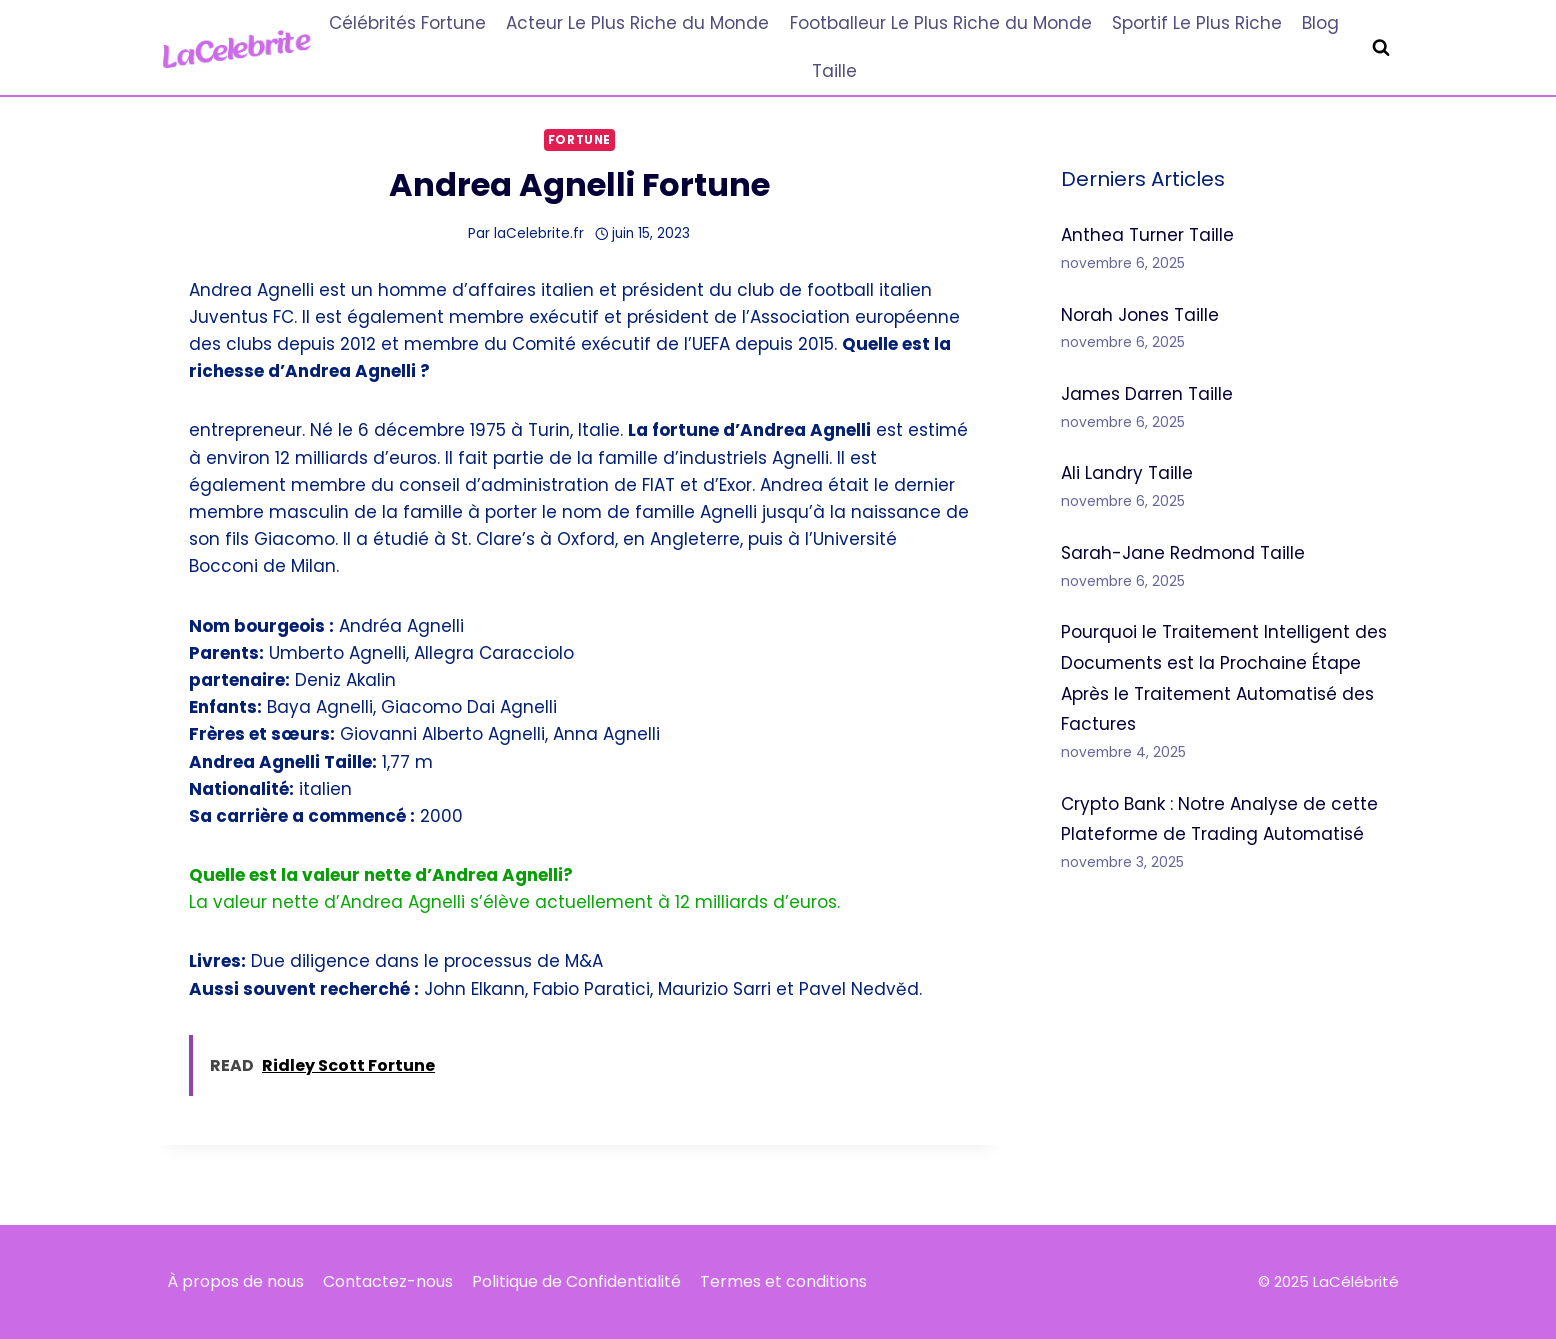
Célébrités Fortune (407, 23)
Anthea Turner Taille (1147, 235)
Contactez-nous (388, 1281)
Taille (834, 71)
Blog (1320, 23)
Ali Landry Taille (1127, 473)
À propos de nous (235, 1281)
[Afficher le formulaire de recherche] (1381, 48)
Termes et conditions (783, 1281)
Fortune (579, 140)
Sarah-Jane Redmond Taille (1183, 553)
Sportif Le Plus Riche (1197, 23)
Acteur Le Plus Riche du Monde (637, 23)
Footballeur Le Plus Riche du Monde (941, 23)
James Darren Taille (1147, 394)
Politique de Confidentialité (576, 1281)
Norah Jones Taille (1140, 315)
